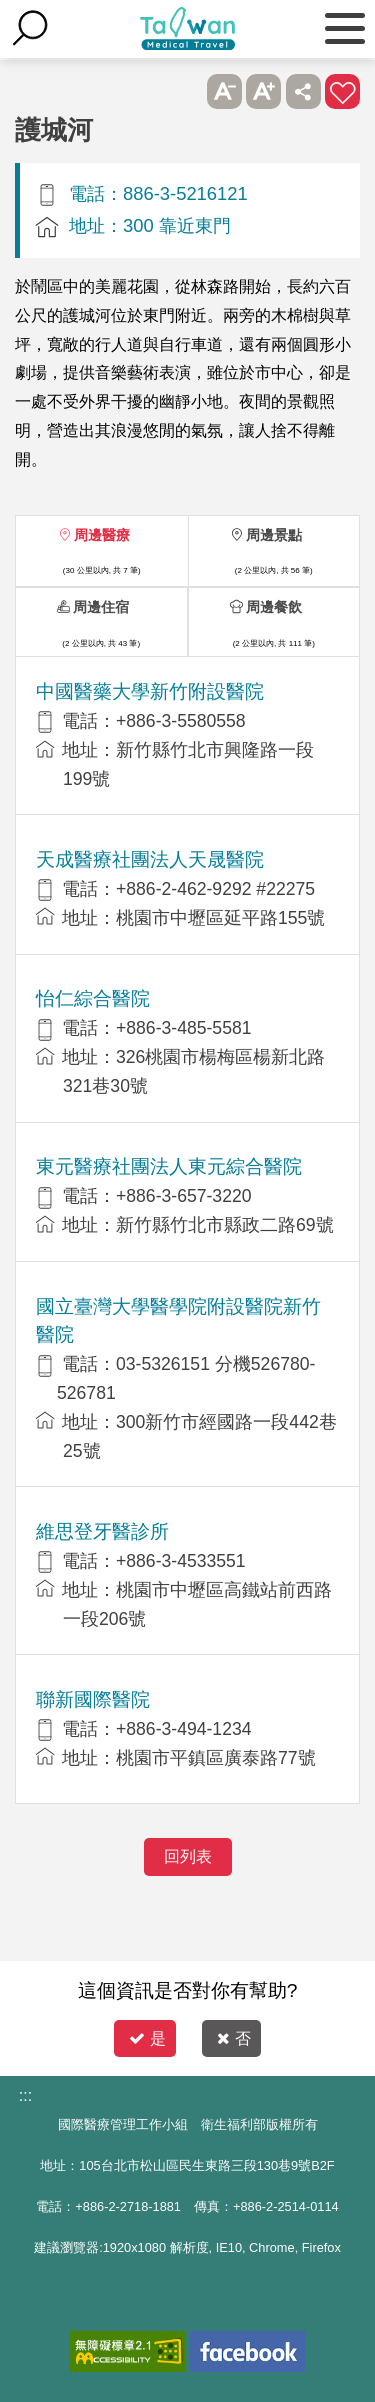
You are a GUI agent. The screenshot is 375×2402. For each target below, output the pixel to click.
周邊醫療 (102, 535)
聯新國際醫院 (93, 1699)
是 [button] (147, 2038)
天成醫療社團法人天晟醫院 (150, 859)
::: (25, 2095)
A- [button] (224, 91)
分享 (303, 91)
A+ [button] (263, 91)
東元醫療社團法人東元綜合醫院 (169, 1166)
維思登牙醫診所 (102, 1531)
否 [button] (234, 2038)
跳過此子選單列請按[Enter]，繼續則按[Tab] (184, 91)
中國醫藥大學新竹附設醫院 (150, 691)
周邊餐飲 (274, 607)
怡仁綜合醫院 (93, 998)
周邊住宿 (101, 607)
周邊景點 (274, 535)
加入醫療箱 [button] (342, 91)
